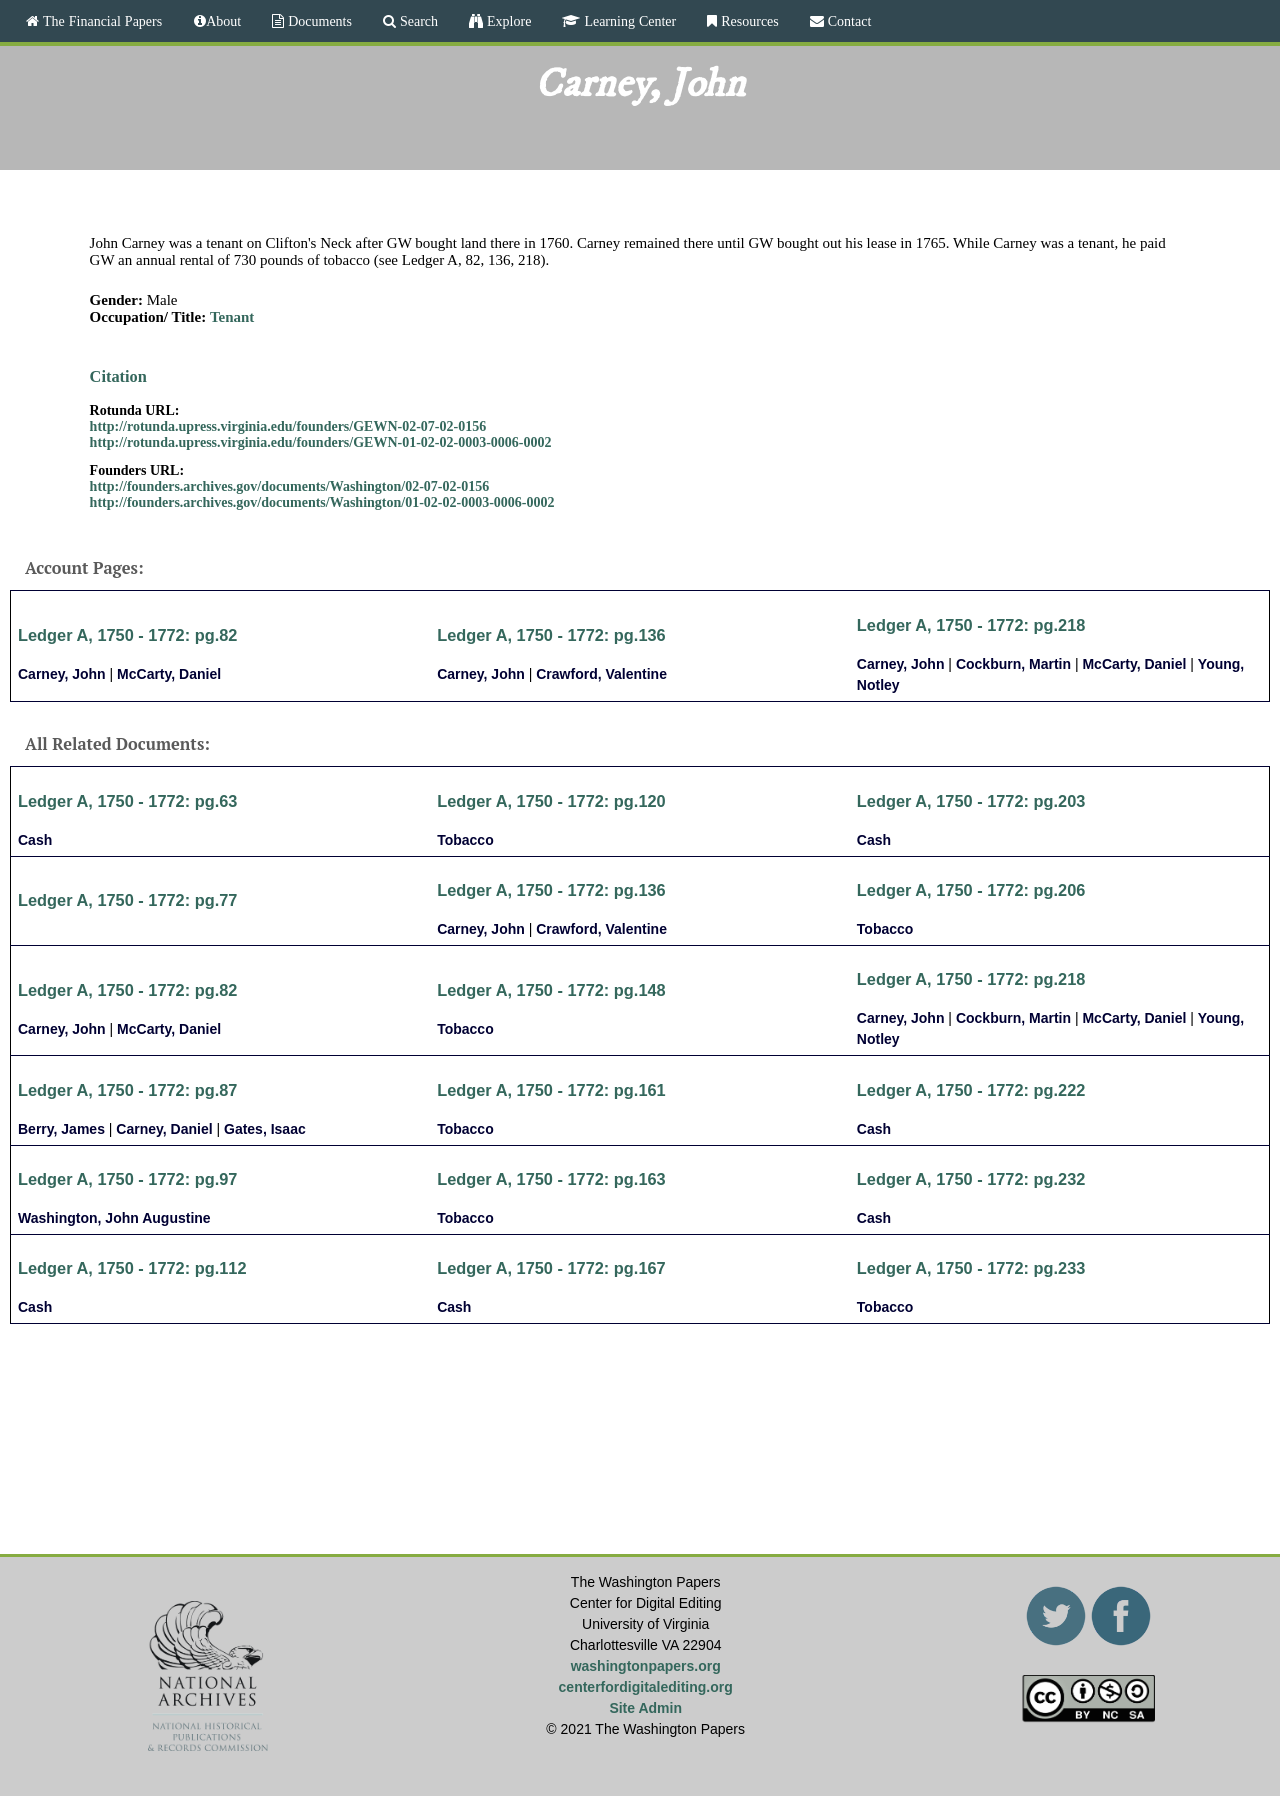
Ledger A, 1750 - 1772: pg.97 (127, 1179)
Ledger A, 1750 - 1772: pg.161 (551, 1090)
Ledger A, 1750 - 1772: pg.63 (127, 801)
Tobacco (465, 840)
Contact (848, 21)
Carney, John (62, 674)
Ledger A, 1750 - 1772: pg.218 (971, 625)
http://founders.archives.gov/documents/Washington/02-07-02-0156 (290, 486)
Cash (35, 840)
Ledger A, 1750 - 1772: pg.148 (551, 990)
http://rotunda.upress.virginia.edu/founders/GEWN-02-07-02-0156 (288, 426)
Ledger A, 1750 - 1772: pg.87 (127, 1090)
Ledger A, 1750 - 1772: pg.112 (132, 1268)
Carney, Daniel (164, 1129)
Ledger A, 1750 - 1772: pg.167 (551, 1268)
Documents (318, 21)
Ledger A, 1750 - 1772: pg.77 (127, 900)
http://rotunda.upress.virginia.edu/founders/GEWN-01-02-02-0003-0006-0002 (321, 442)
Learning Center (628, 21)
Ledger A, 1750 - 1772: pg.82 (127, 635)
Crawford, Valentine (601, 674)
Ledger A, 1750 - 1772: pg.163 (551, 1179)
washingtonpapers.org (646, 1666)
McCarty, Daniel (169, 674)
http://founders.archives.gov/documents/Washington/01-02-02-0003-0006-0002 (322, 502)
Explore (507, 21)
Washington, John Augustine (114, 1218)
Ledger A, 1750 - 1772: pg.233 (971, 1268)
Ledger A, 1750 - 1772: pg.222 (971, 1090)
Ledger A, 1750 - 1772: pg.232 (971, 1179)
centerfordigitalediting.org (646, 1687)
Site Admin (645, 1708)
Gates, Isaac (265, 1129)
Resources (748, 21)
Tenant (232, 317)
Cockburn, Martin (1013, 664)
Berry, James (61, 1129)
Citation (118, 376)
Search (417, 21)
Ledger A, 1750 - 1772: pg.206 (971, 890)
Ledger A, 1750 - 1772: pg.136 (551, 635)
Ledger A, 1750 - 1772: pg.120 (551, 801)
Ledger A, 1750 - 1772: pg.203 (971, 801)
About (223, 21)
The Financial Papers (100, 21)
